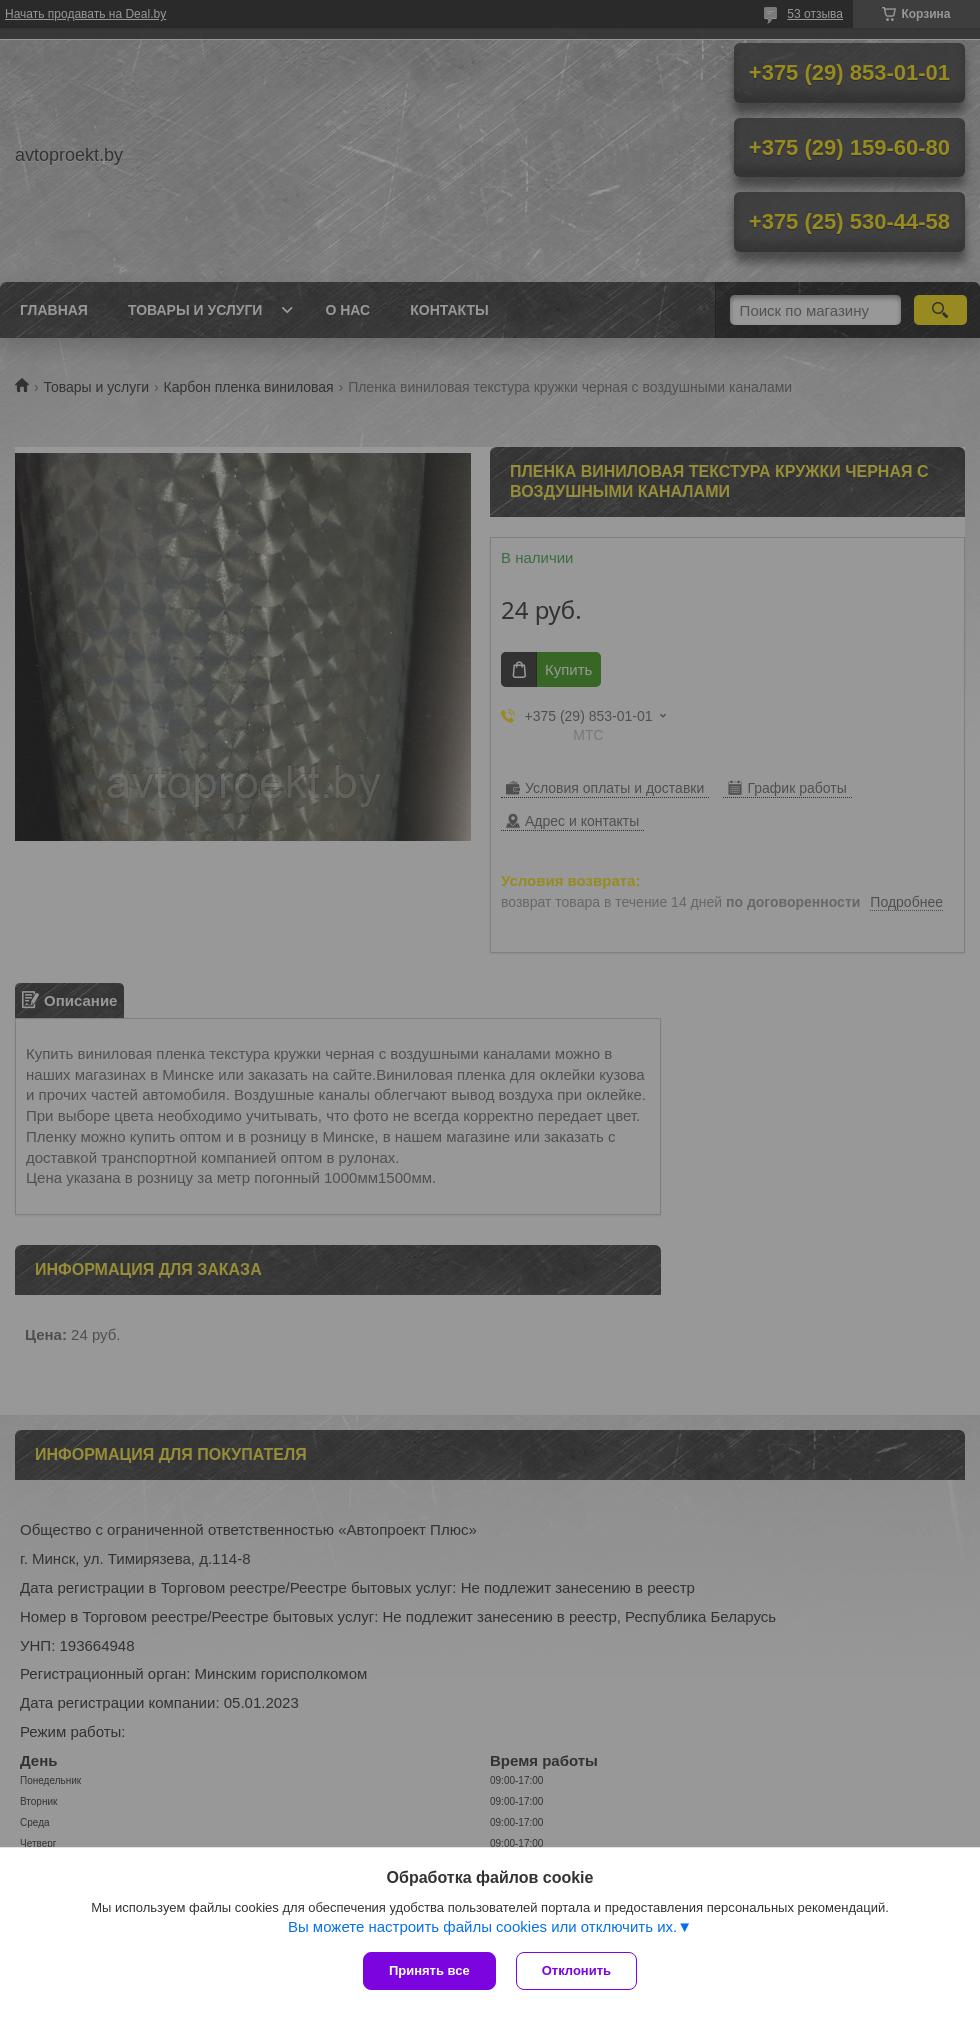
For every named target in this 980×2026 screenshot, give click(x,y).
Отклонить (576, 1970)
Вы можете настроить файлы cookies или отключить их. (482, 1926)
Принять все (429, 1970)
